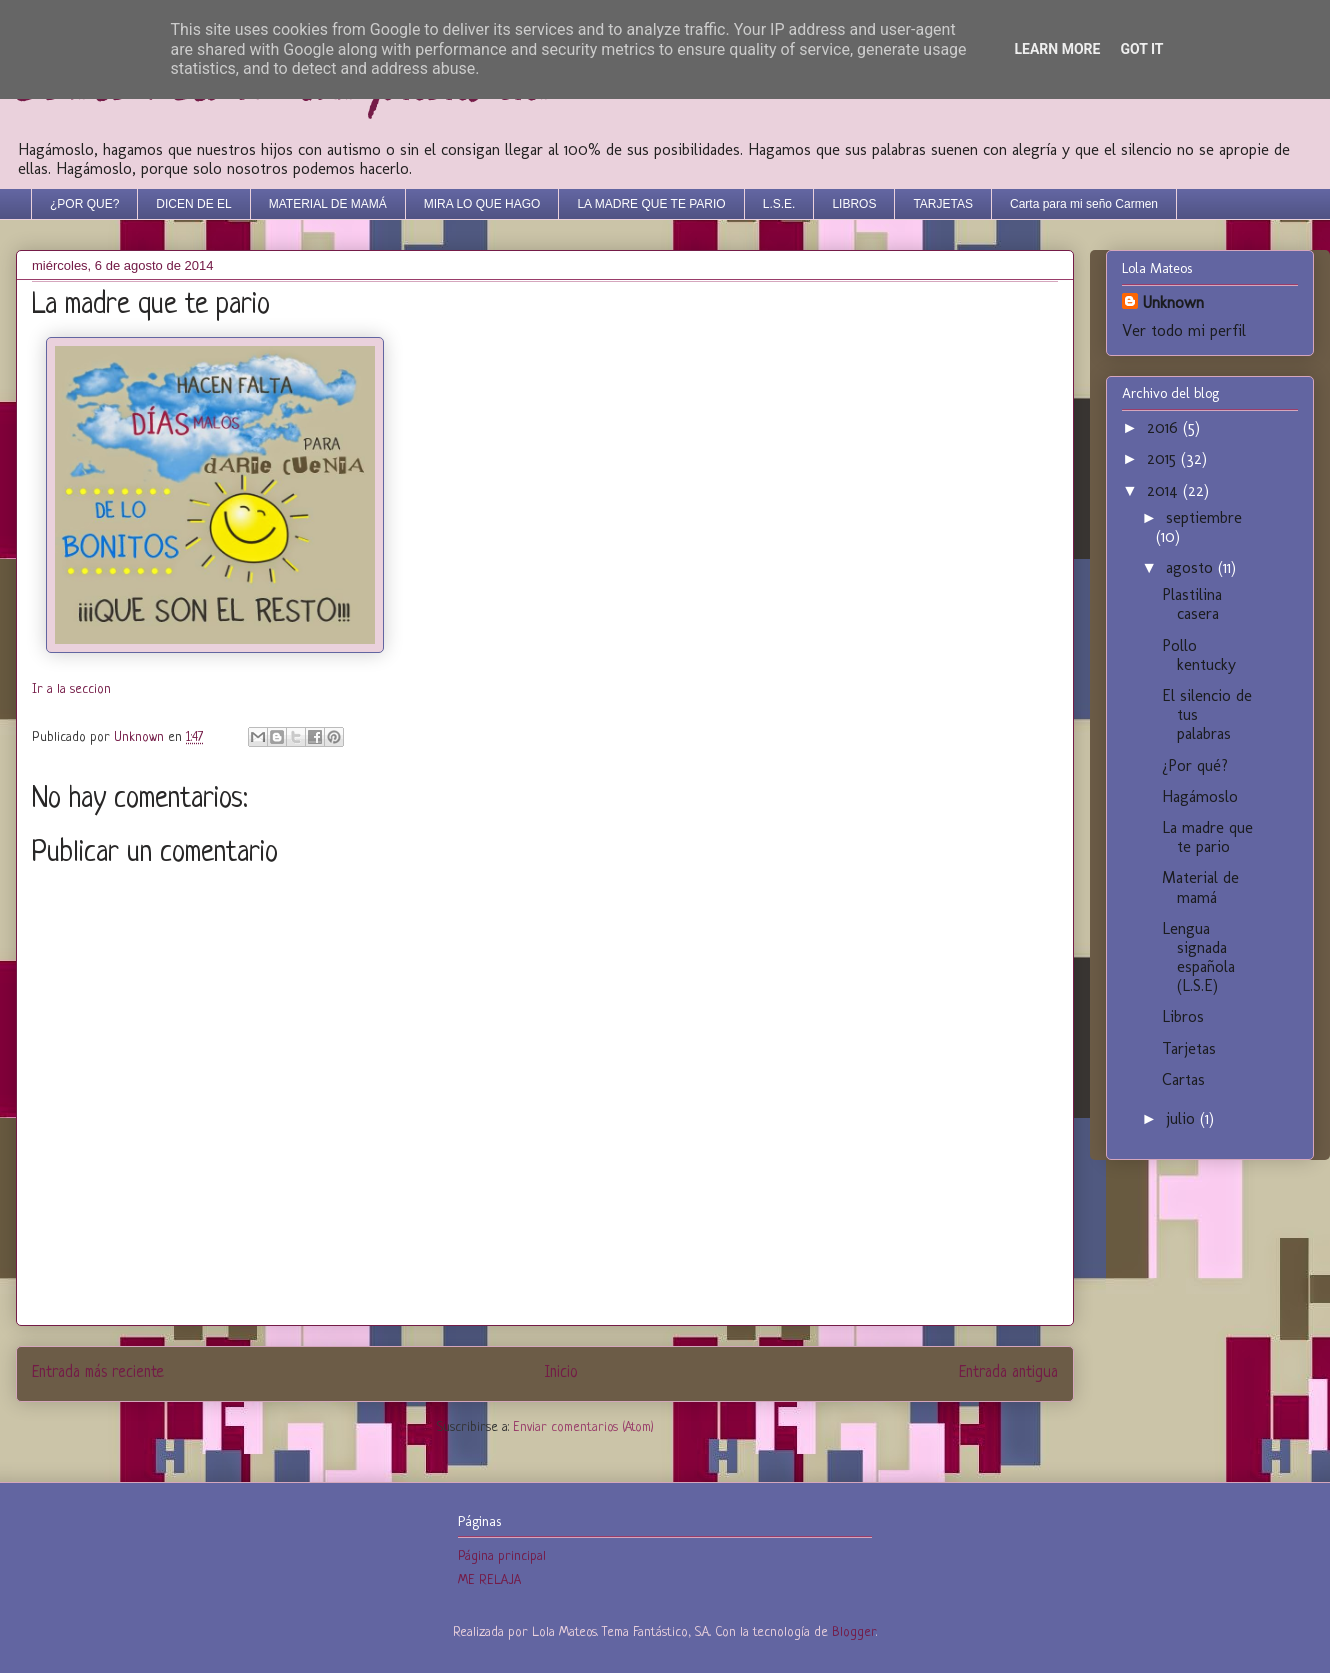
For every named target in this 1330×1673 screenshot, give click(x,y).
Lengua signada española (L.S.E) (1198, 957)
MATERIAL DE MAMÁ (328, 204)
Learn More (1057, 49)
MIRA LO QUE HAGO (482, 204)
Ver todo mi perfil (1184, 330)
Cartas (1183, 1079)
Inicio (561, 1373)
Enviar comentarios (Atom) (583, 1427)
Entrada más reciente (98, 1373)
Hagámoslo (1200, 796)
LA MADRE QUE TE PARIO (651, 204)
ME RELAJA (489, 1580)
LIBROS (854, 204)
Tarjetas (1189, 1048)
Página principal (502, 1556)
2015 (1164, 458)
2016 (1165, 427)
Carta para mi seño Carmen (1084, 204)
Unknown (1173, 302)
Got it (1141, 49)
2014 (1165, 490)
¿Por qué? (1195, 765)
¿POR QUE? (84, 204)
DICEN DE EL (193, 204)
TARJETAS (943, 204)
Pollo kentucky (1199, 655)
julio (1183, 1118)
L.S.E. (779, 204)
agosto (1192, 567)
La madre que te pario (1207, 837)
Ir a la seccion (71, 689)
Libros (1183, 1016)
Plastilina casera (1192, 604)
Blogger (854, 1632)
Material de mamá (1200, 887)
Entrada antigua (1008, 1373)
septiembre (1204, 517)
